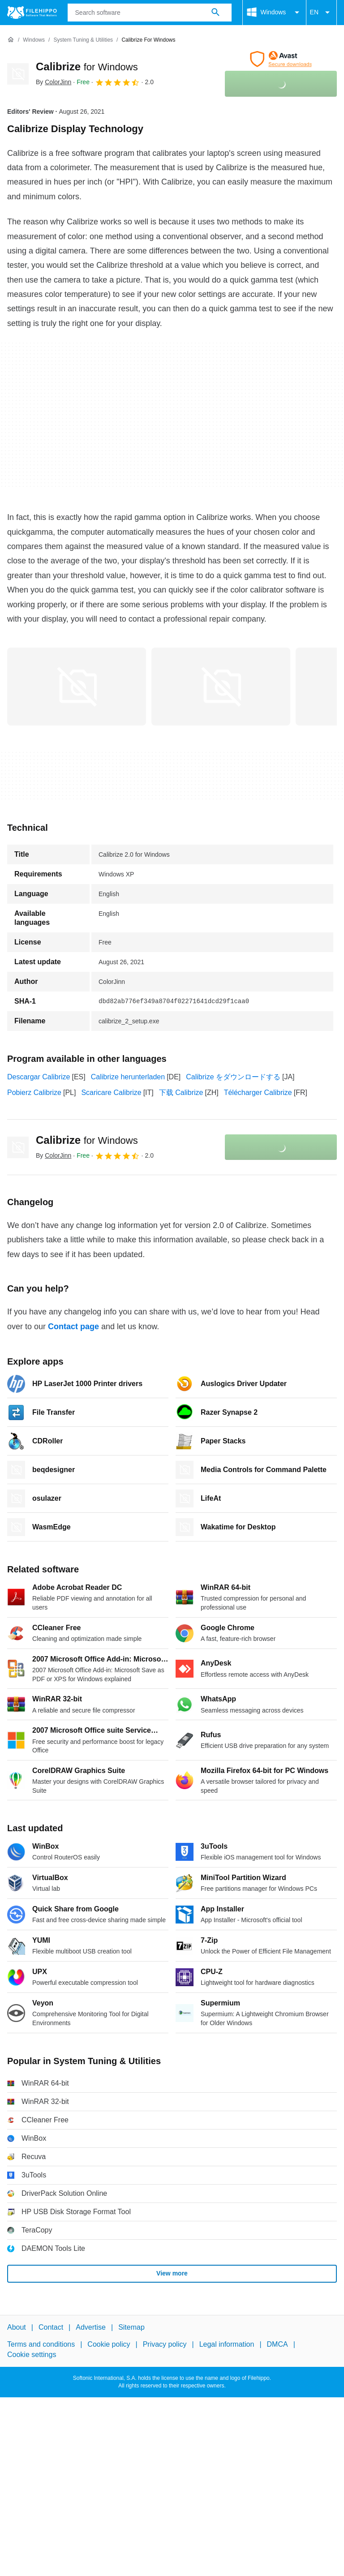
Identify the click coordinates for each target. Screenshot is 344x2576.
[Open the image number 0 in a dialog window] (76, 687)
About (16, 2327)
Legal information (226, 2344)
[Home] (10, 40)
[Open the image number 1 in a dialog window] (220, 687)
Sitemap (131, 2327)
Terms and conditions (41, 2344)
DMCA (277, 2344)
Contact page (73, 1326)
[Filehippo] (32, 12)
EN (321, 12)
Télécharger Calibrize (258, 1092)
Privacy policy (165, 2344)
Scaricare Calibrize (111, 1092)
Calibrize (87, 66)
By (53, 82)
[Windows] (34, 40)
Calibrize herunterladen (128, 1077)
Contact (51, 2327)
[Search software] (215, 12)
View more (172, 2273)
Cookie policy (108, 2344)
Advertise (91, 2327)
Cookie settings (31, 2354)
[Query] (150, 12)
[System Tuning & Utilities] (83, 40)
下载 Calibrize (181, 1092)
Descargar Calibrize (38, 1077)
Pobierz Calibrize (34, 1092)
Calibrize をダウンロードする (233, 1077)
